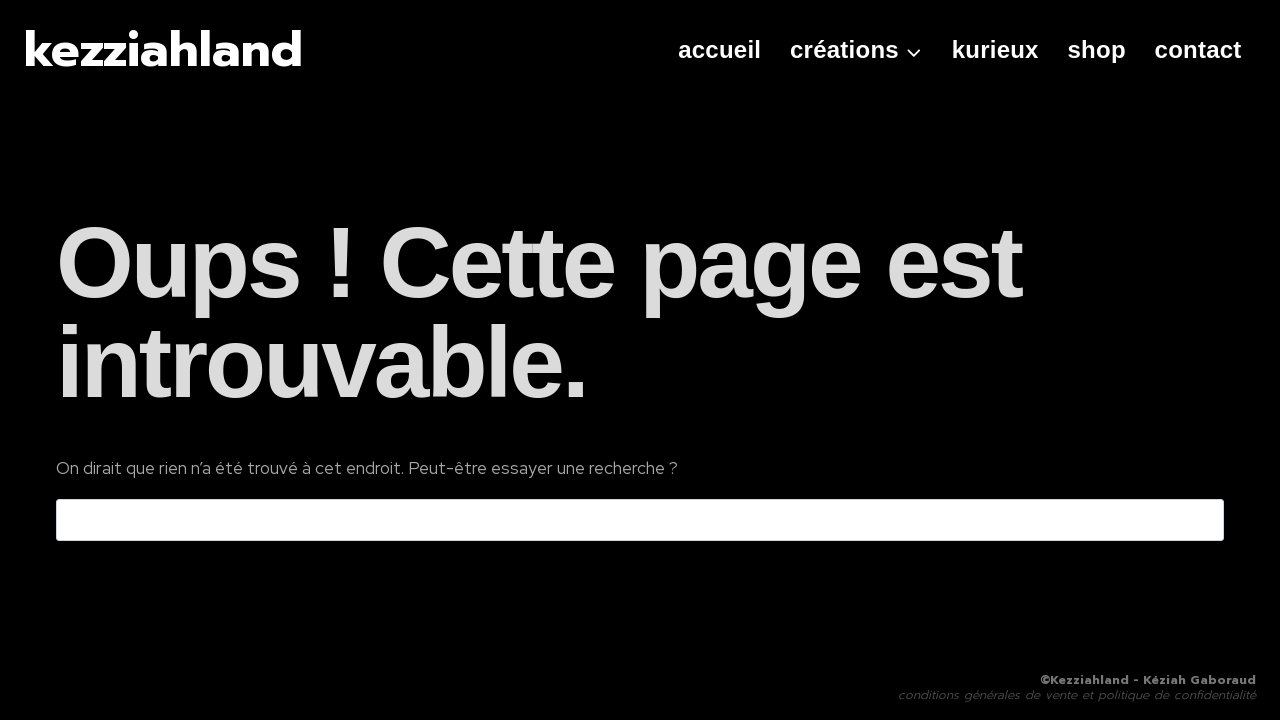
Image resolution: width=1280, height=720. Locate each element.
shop (1097, 49)
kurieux (995, 49)
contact (1198, 49)
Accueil (719, 49)
